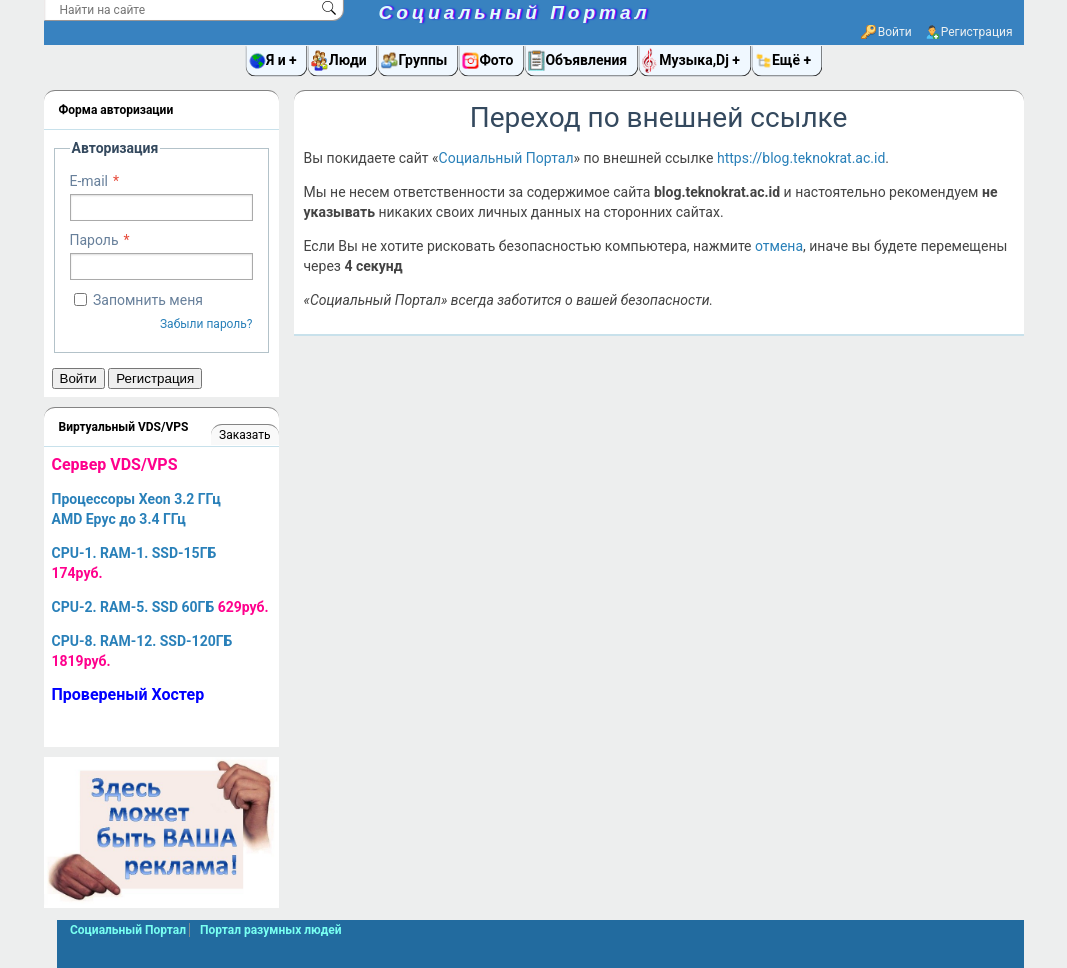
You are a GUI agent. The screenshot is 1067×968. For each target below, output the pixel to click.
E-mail (89, 181)
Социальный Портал (515, 12)
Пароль (94, 240)
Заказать (244, 435)
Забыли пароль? (206, 324)
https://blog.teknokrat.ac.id (801, 158)
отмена (779, 246)
